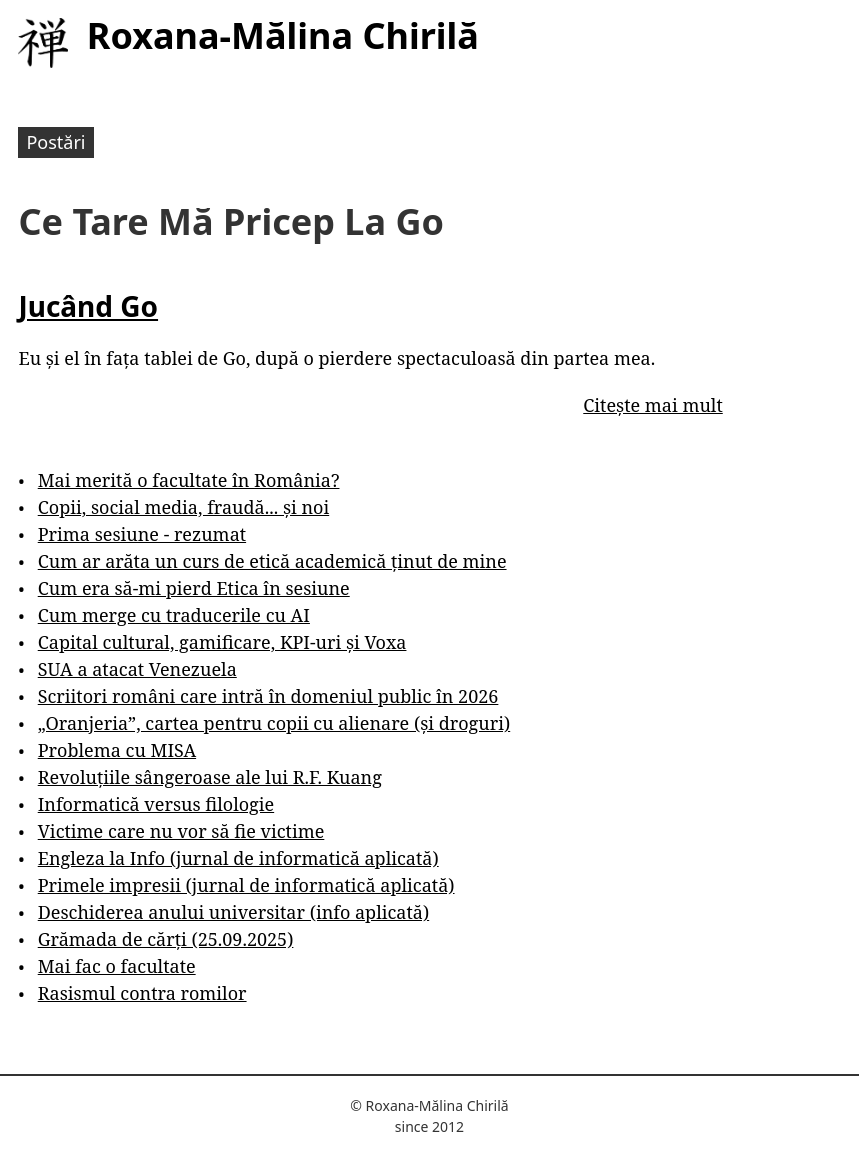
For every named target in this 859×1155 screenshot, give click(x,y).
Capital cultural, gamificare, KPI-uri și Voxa (222, 642)
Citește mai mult (652, 405)
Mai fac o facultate (117, 966)
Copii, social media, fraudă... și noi (183, 507)
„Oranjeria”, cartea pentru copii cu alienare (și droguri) (274, 723)
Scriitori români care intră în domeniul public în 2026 (268, 696)
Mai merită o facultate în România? (189, 480)
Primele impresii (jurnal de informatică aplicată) (246, 885)
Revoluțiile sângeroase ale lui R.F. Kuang (210, 777)
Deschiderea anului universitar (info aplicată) (233, 912)
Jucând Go (88, 306)
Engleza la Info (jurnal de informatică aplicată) (238, 858)
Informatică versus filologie (156, 804)
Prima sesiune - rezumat (142, 534)
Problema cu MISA (117, 750)
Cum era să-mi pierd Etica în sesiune (194, 588)
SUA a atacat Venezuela (137, 669)
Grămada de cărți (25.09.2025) (166, 939)
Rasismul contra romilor (142, 993)
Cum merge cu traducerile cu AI (174, 615)
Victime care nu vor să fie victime (181, 831)
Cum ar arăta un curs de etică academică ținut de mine (272, 561)
